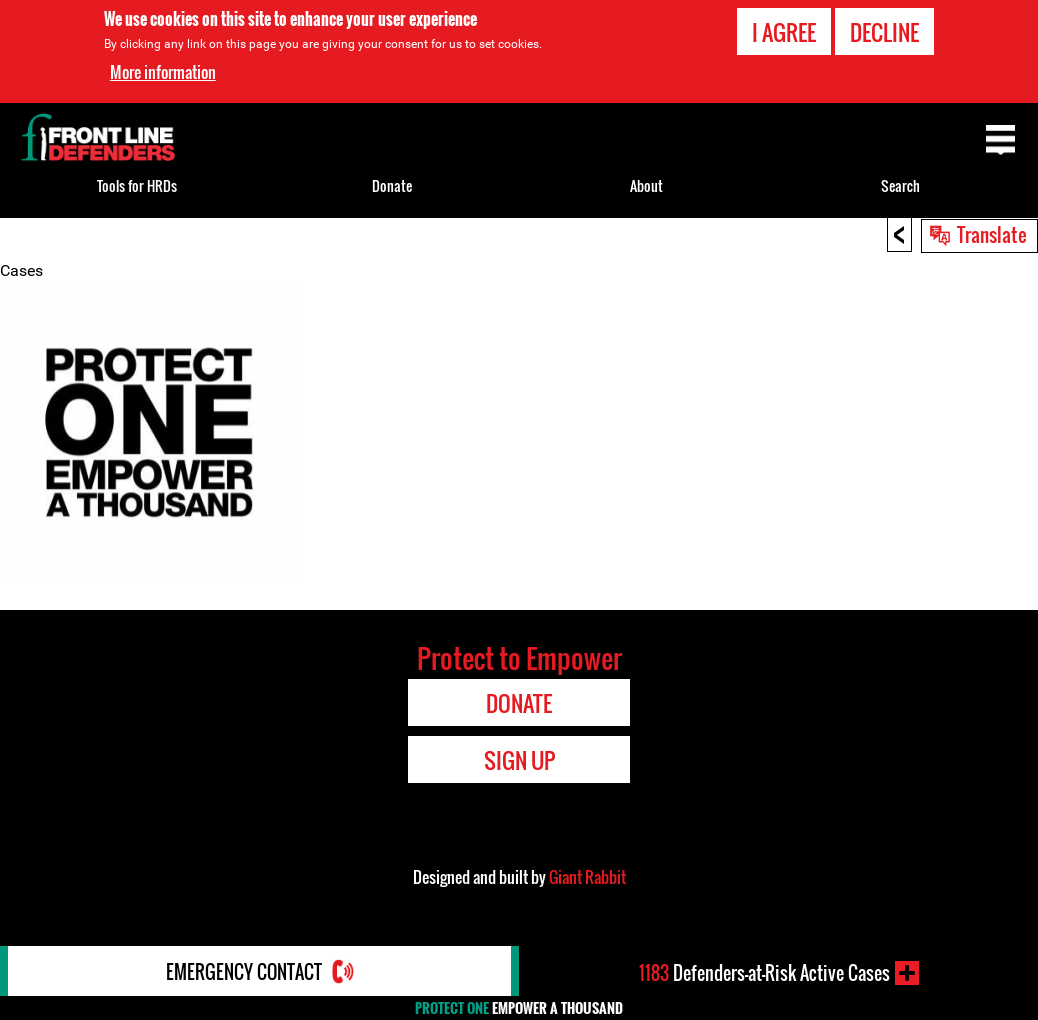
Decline (884, 32)
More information (163, 72)
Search (900, 185)
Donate (392, 185)
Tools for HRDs (137, 185)
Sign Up (519, 760)
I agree (784, 32)
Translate (992, 234)
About (646, 185)
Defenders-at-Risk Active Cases (764, 973)
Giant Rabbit (587, 877)
